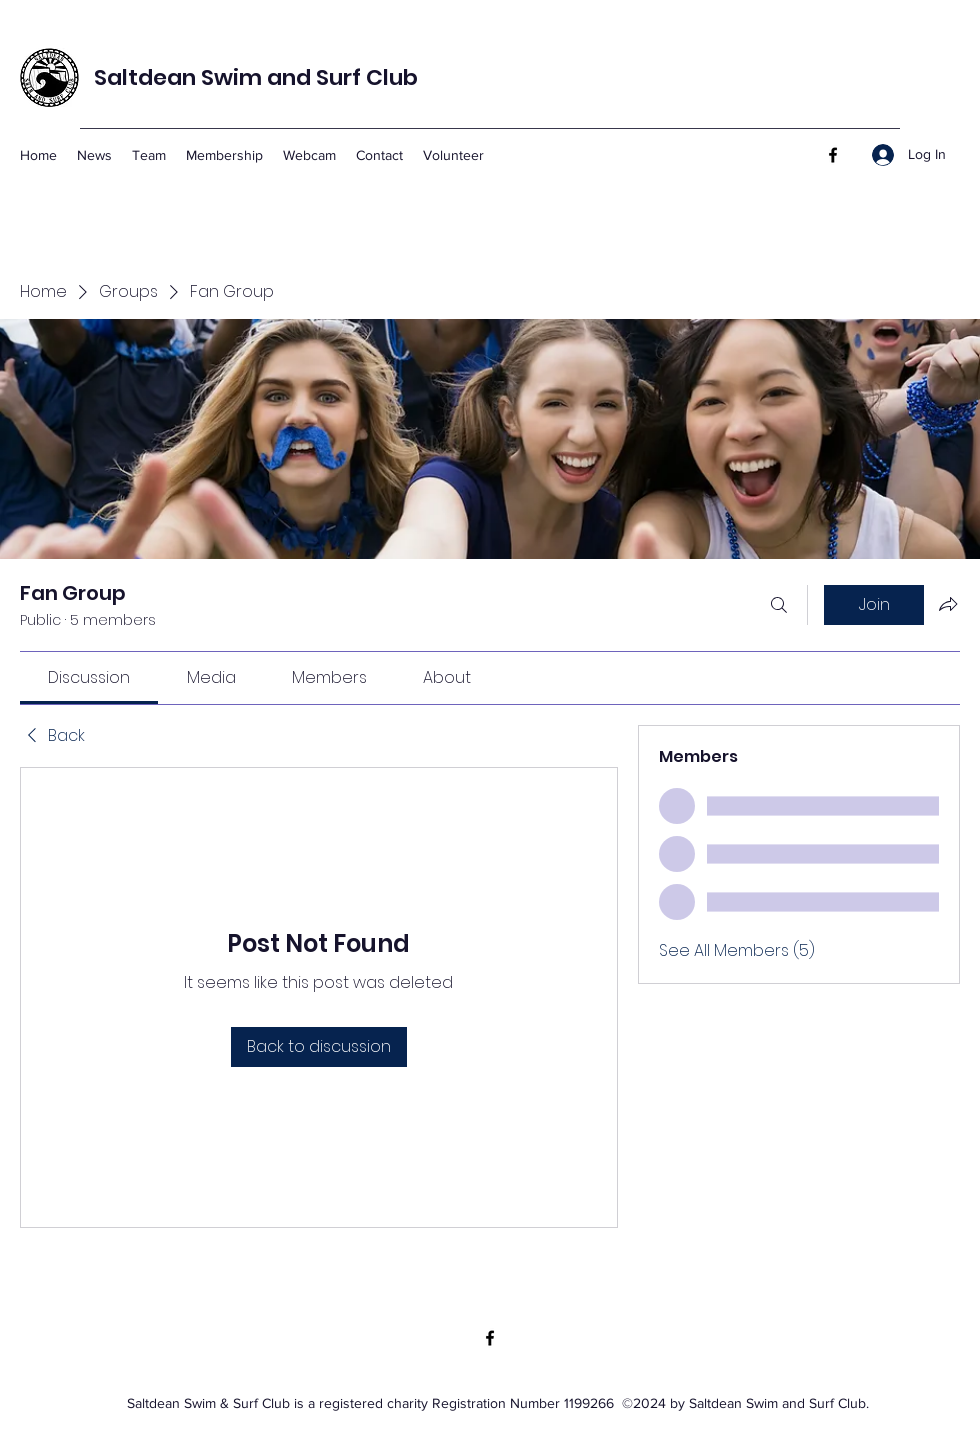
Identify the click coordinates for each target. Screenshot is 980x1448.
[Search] (779, 605)
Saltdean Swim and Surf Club (256, 77)
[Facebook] (833, 155)
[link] (89, 677)
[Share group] (948, 604)
